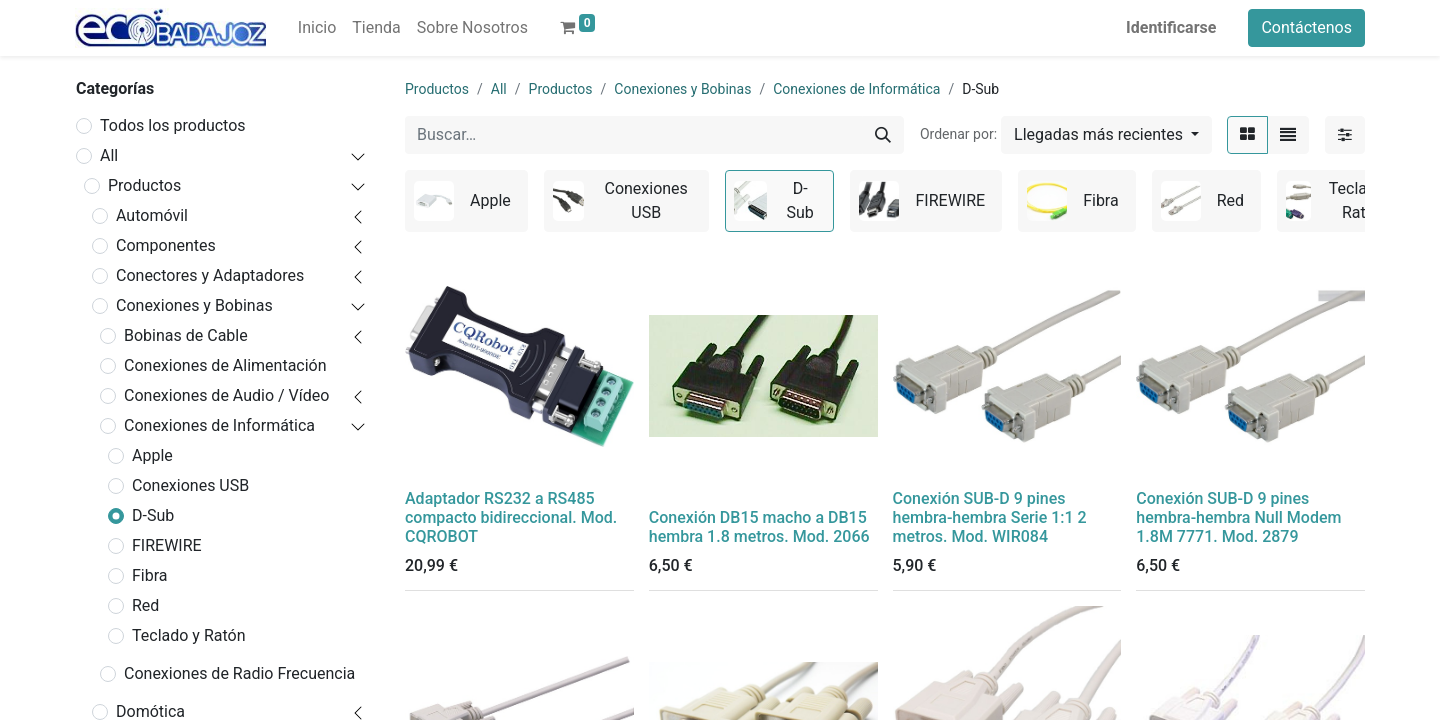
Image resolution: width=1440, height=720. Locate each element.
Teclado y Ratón (188, 635)
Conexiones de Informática (219, 425)
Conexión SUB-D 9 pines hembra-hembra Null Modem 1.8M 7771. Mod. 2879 (1238, 517)
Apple (152, 455)
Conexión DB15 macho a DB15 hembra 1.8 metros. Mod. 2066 (759, 527)
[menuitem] (317, 28)
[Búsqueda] (883, 135)
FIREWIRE (167, 545)
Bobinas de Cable (186, 335)
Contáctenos (1306, 27)
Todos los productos (173, 125)
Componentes (166, 245)
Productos (144, 185)
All (109, 155)
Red (145, 605)
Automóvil (152, 215)
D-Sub (153, 515)
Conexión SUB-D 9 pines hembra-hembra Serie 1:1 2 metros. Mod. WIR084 (990, 517)
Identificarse (1171, 27)
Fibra (150, 575)
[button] (1106, 135)
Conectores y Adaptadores (210, 275)
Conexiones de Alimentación (225, 365)
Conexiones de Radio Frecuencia (239, 673)
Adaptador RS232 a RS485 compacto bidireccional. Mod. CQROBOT (511, 517)
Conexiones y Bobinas (194, 305)
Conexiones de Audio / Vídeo (226, 395)
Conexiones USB (190, 485)
